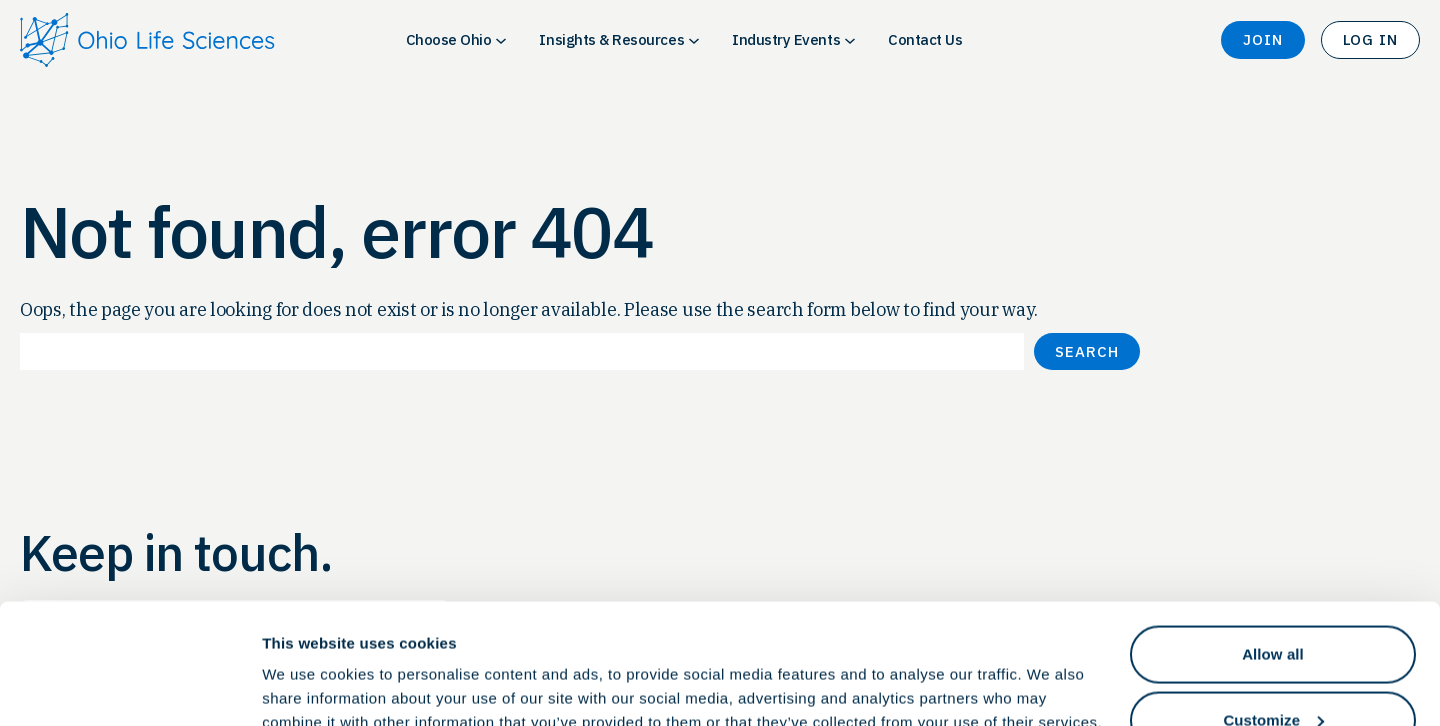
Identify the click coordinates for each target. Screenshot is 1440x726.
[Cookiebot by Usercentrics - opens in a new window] (129, 687)
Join (1263, 39)
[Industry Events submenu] (850, 40)
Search (1087, 351)
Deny (1272, 672)
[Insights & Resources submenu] (694, 40)
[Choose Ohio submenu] (501, 40)
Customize (1273, 607)
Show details (308, 664)
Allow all (1273, 541)
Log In (1370, 39)
